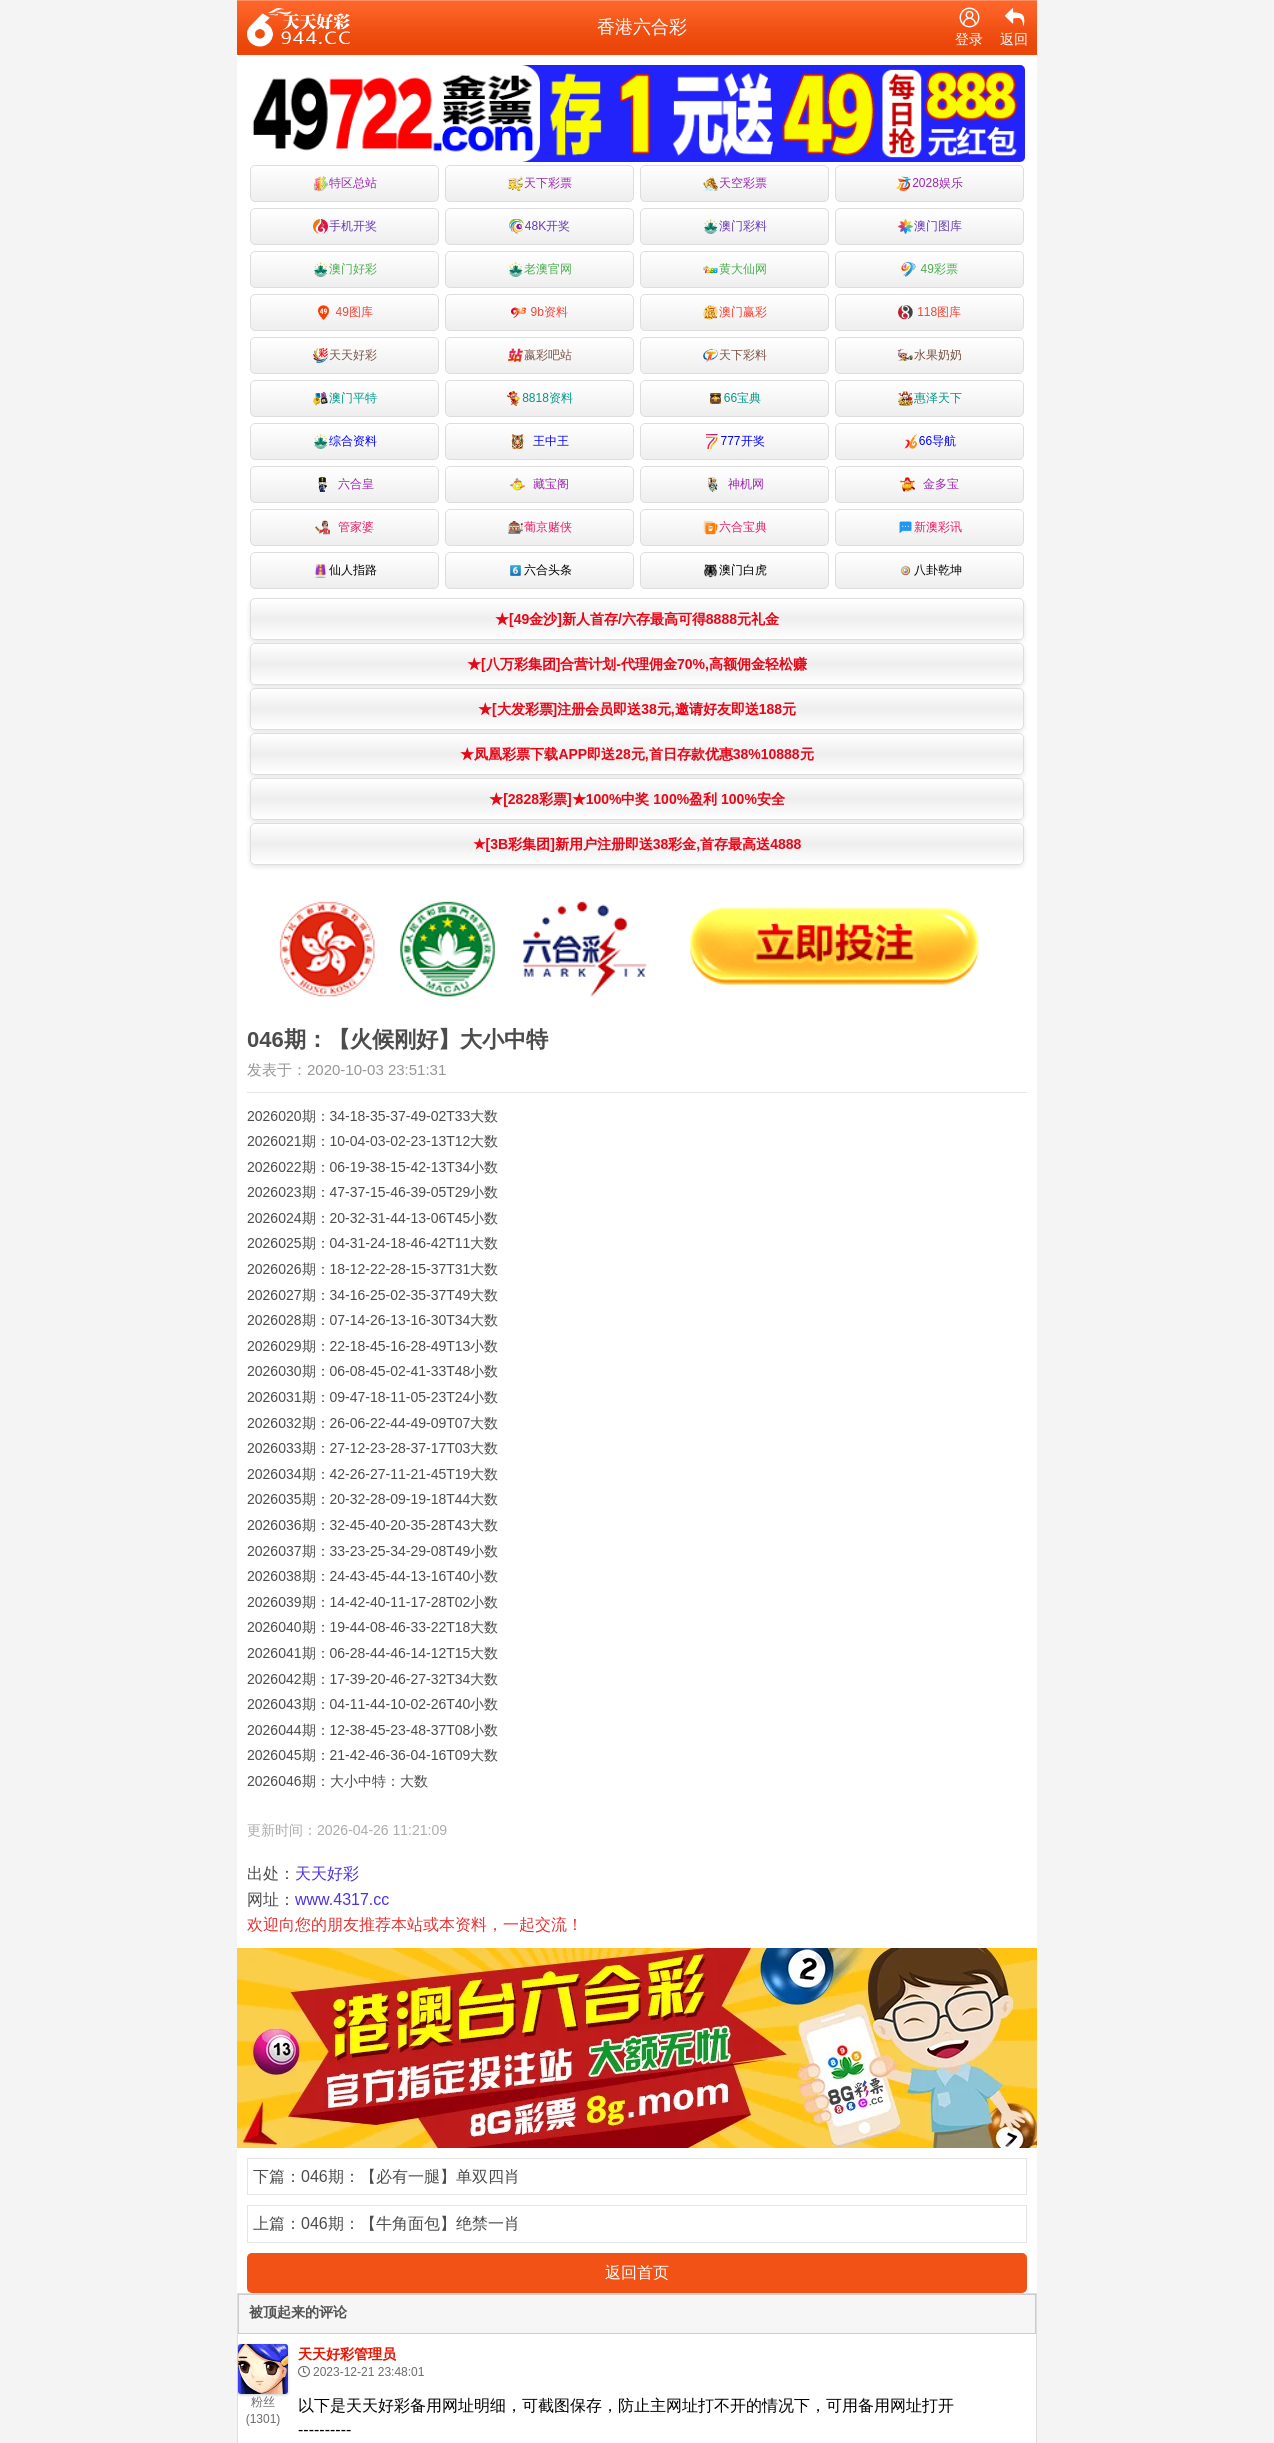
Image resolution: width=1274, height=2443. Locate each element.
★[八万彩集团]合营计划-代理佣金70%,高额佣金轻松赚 (637, 664)
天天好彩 (345, 355)
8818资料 (539, 398)
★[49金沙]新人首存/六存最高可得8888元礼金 (637, 619)
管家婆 (344, 527)
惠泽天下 (930, 398)
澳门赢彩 (735, 312)
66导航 (929, 441)
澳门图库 (930, 226)
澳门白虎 (735, 570)
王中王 (539, 441)
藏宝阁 (539, 484)
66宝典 (734, 398)
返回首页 (637, 2272)
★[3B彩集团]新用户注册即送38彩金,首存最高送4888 (637, 844)
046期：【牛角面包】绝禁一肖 (410, 2223)
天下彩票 (540, 183)
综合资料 (345, 441)
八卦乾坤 (930, 570)
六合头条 (540, 570)
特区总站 (345, 183)
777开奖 (734, 441)
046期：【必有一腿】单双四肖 (410, 2176)
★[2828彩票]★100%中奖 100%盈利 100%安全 (637, 799)
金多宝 (929, 484)
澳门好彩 (345, 269)
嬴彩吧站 (540, 355)
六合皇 (344, 484)
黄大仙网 (735, 269)
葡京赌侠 (540, 527)
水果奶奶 (930, 355)
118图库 (929, 312)
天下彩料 (735, 355)
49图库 (344, 312)
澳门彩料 (735, 226)
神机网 (734, 484)
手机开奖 (345, 226)
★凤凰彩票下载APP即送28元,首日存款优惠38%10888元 (636, 754)
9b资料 (539, 312)
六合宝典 (735, 527)
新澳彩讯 (930, 527)
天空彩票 (735, 183)
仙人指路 (345, 570)
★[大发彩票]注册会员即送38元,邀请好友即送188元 (637, 709)
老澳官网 (540, 269)
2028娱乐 (929, 183)
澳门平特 (345, 398)
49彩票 (929, 269)
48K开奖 (539, 226)
